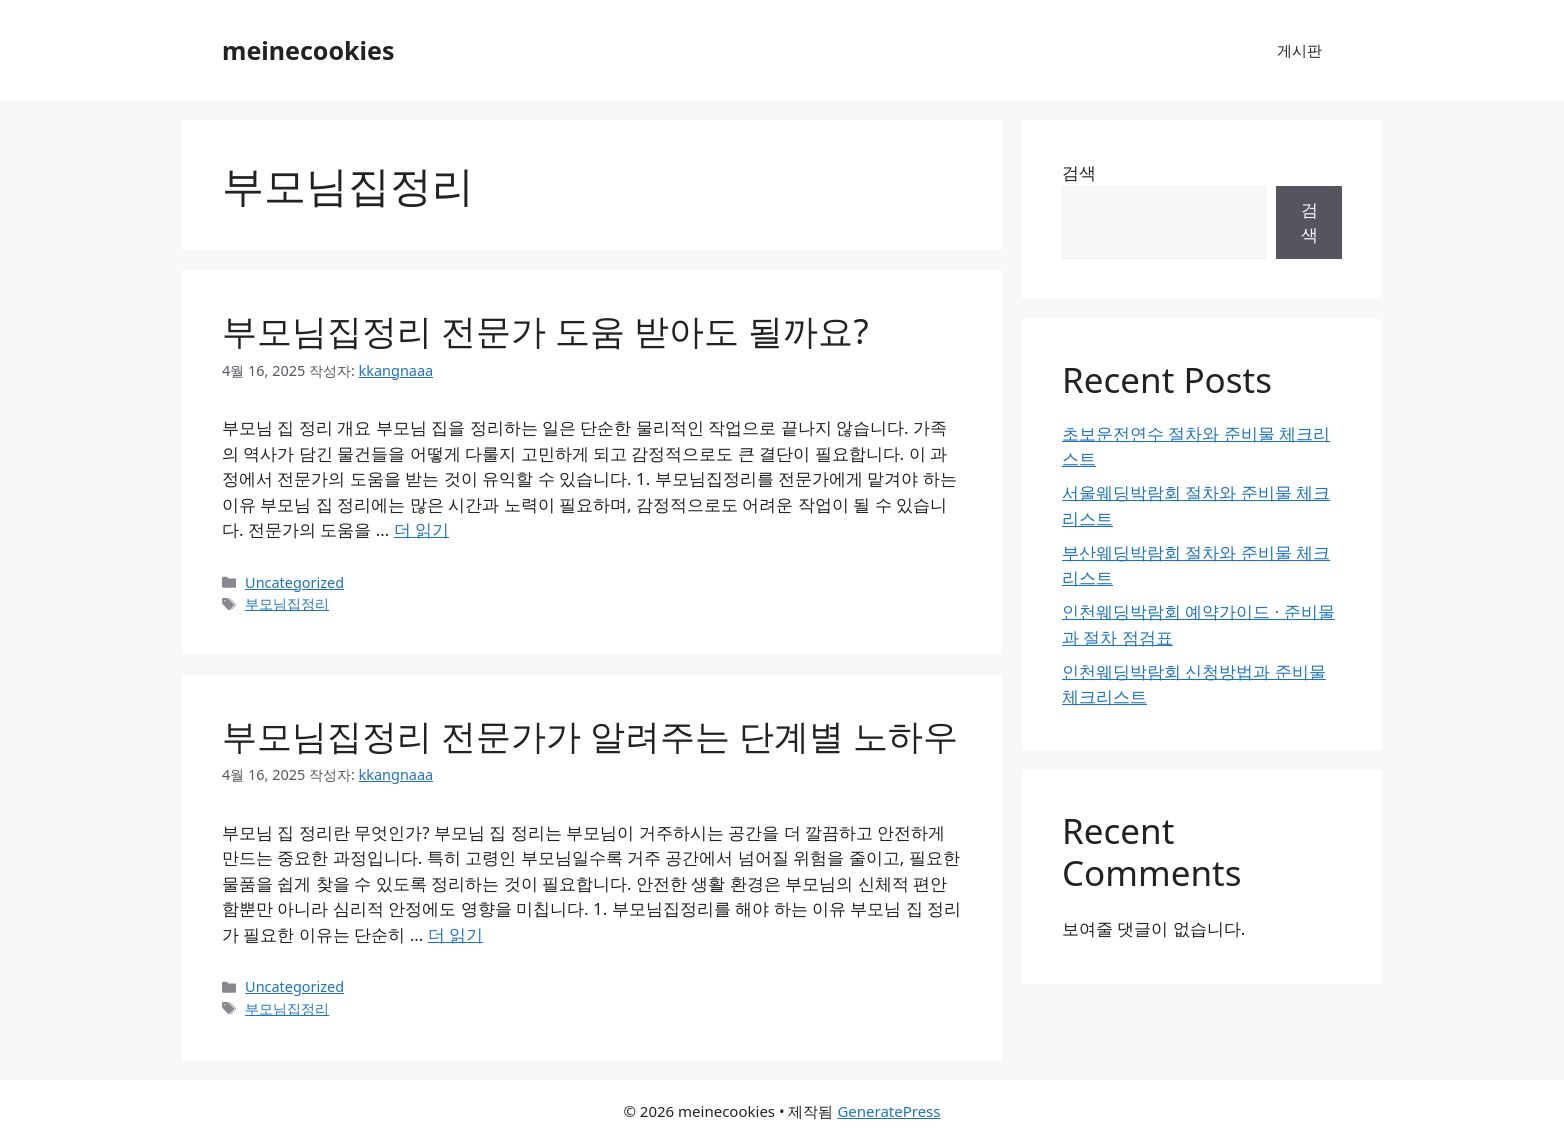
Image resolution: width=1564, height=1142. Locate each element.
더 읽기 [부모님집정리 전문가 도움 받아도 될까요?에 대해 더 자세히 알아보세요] (421, 529)
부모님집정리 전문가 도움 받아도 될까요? (545, 330)
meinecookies (308, 50)
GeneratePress (888, 1111)
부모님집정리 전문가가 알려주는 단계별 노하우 (590, 735)
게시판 (1299, 50)
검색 (1079, 172)
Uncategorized (294, 582)
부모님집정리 (287, 603)
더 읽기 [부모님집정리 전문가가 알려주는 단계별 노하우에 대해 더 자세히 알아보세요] (455, 934)
